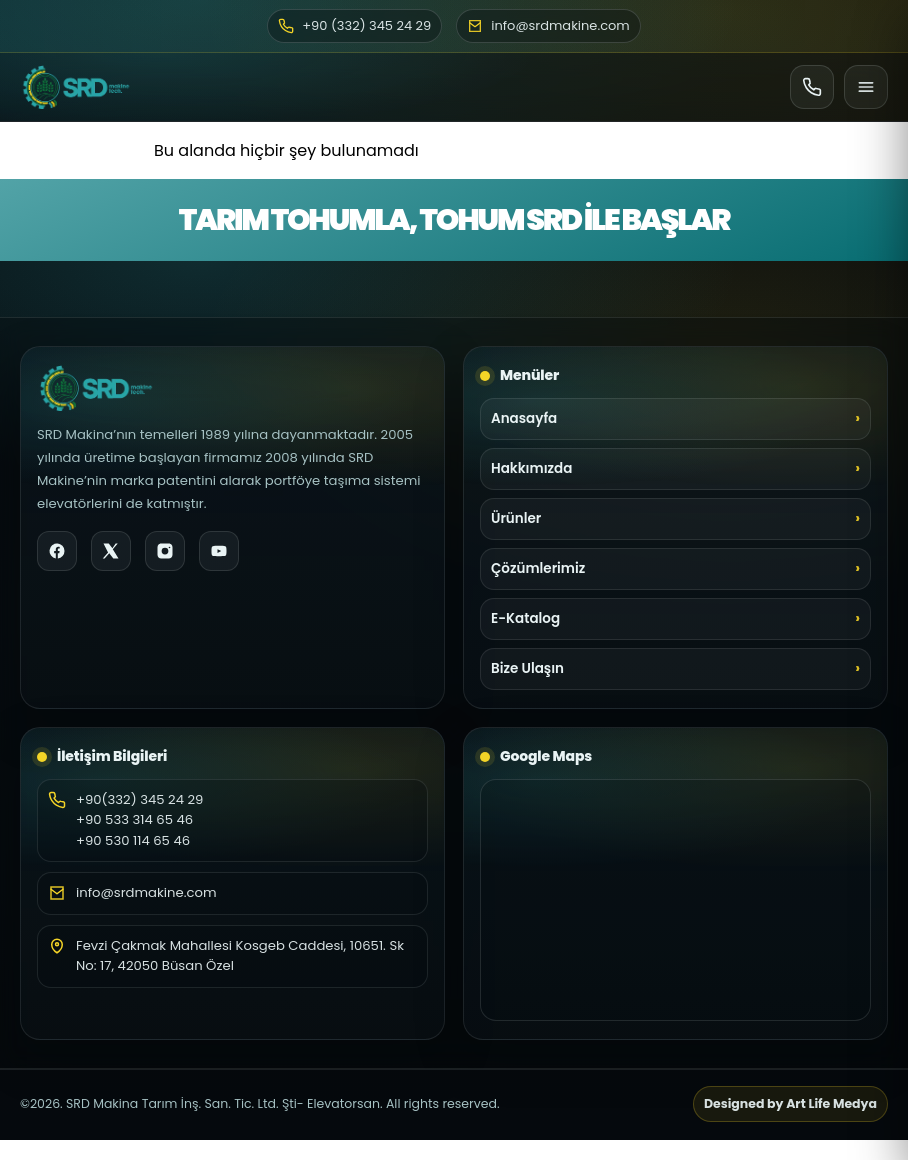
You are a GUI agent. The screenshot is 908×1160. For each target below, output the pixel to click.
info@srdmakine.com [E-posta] (548, 25)
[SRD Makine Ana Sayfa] (76, 87)
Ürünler (516, 518)
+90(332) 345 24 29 (139, 799)
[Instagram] (165, 551)
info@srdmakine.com (146, 892)
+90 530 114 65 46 (133, 840)
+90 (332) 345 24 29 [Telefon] (354, 25)
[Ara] (812, 87)
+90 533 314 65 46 (134, 819)
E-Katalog (525, 618)
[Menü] (866, 87)
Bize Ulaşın (527, 668)
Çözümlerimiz (538, 568)
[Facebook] (57, 551)
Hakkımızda (531, 468)
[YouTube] (219, 551)
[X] (111, 551)
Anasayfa (524, 418)
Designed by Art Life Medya (790, 1103)
